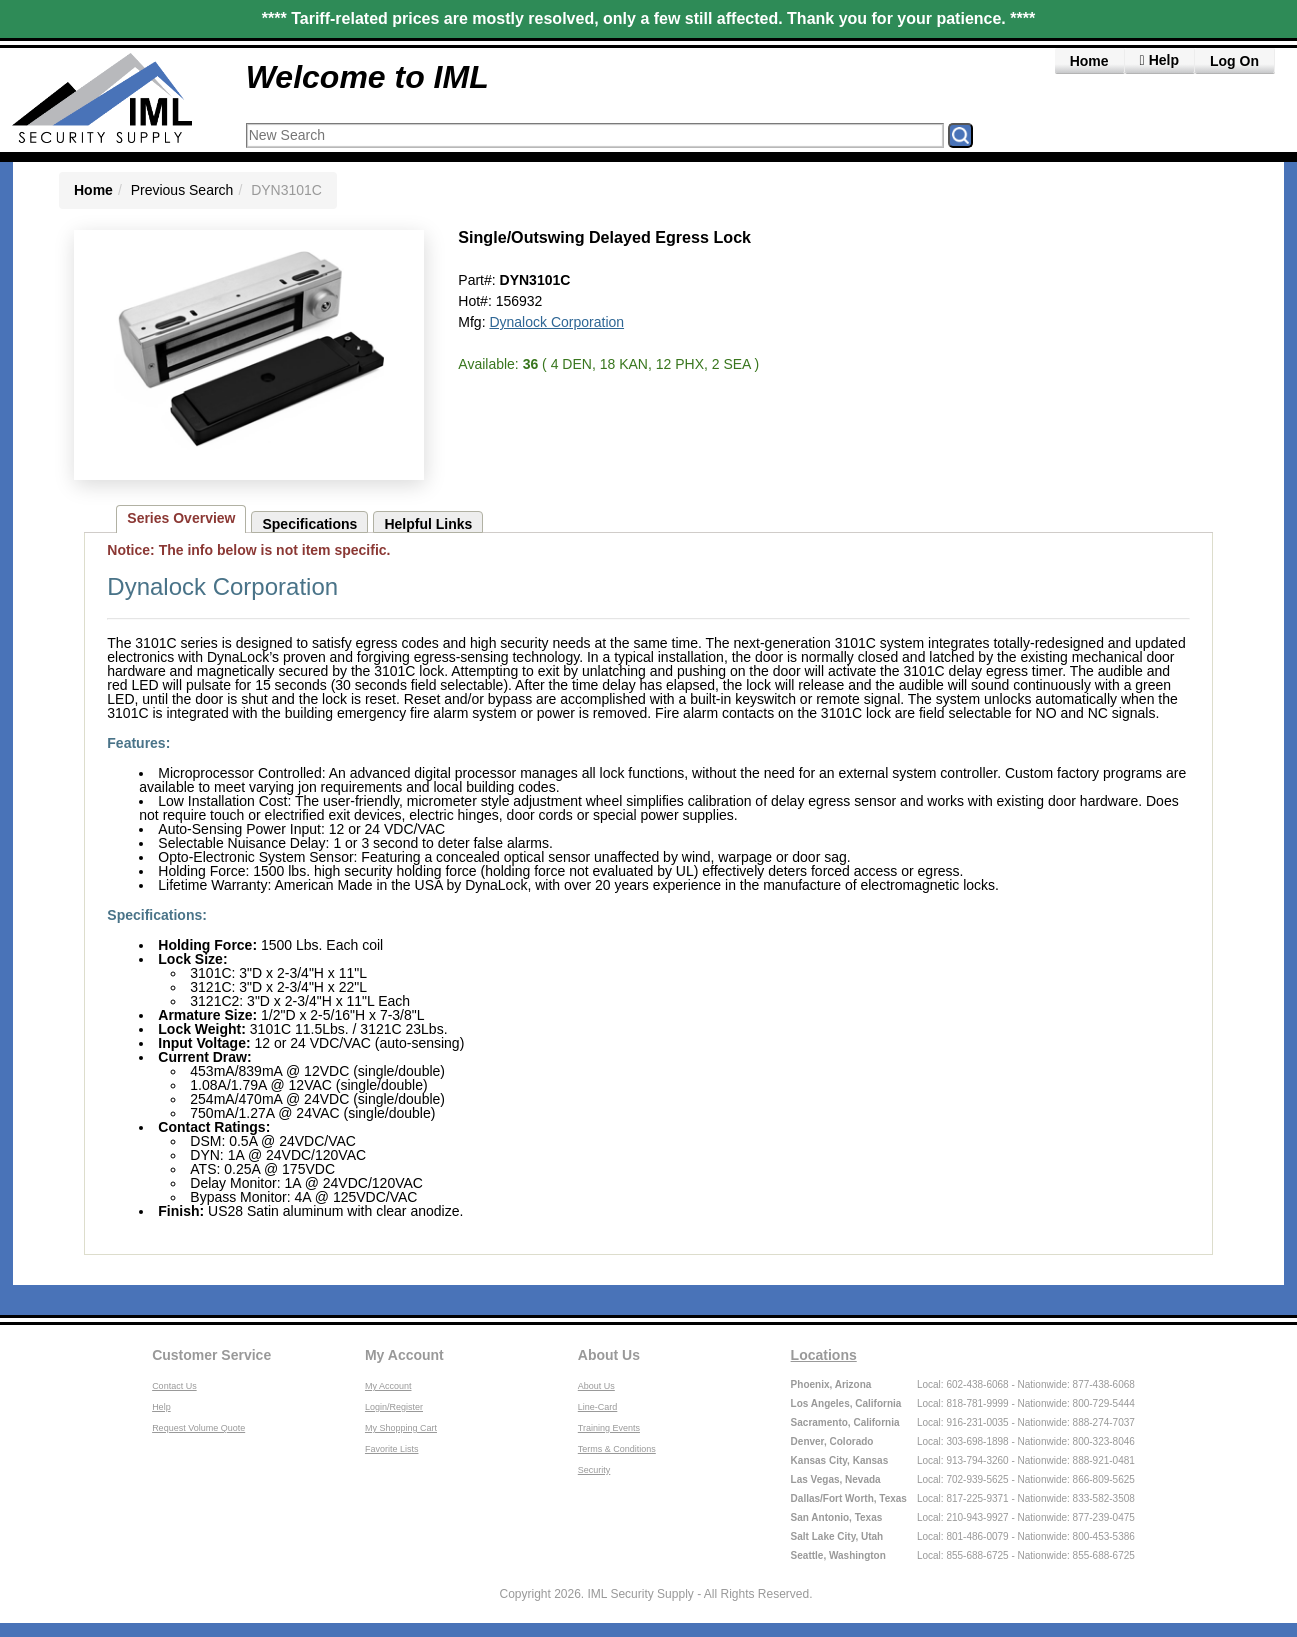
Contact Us (174, 1386)
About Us (609, 1355)
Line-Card (598, 1407)
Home (1089, 61)
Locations (824, 1355)
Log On (1234, 61)
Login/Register (394, 1407)
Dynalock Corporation (556, 322)
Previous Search (182, 190)
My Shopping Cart (401, 1428)
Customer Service (211, 1355)
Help (161, 1407)
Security (594, 1470)
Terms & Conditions (617, 1449)
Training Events (609, 1428)
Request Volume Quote (198, 1428)
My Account (404, 1355)
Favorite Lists (392, 1449)
